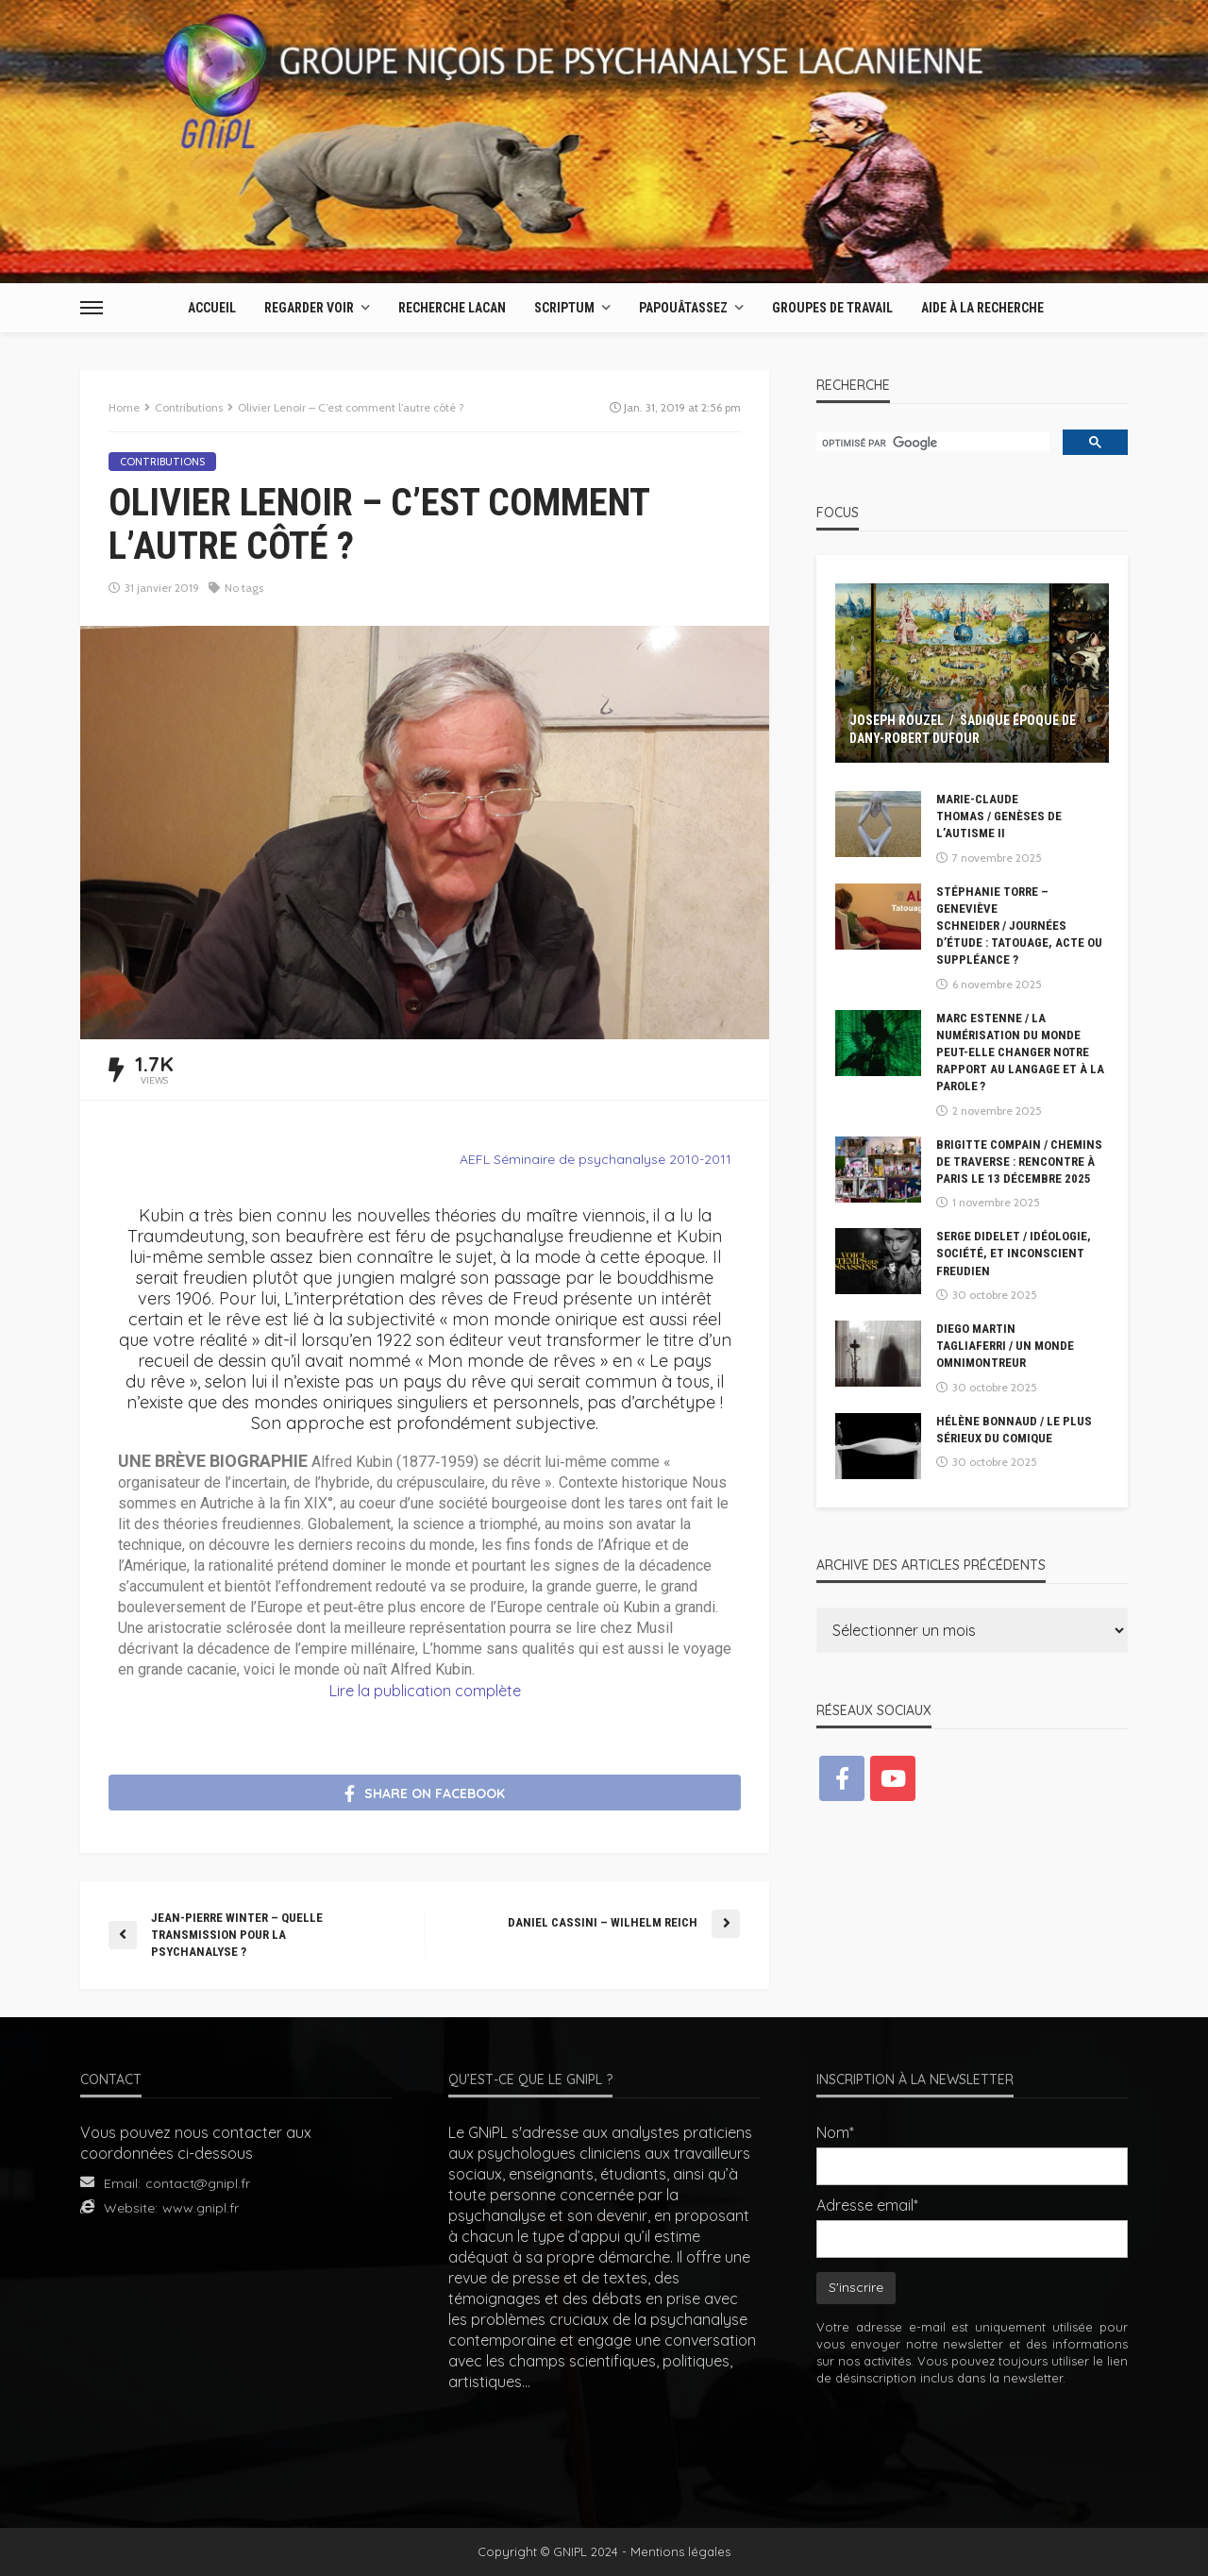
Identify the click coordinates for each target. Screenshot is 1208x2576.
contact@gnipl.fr (197, 2183)
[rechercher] (931, 443)
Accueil (212, 307)
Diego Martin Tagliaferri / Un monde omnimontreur (1005, 1346)
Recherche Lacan (452, 307)
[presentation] (972, 2444)
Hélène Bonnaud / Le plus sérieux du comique (1014, 1429)
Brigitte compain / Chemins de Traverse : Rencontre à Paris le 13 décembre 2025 (1019, 1161)
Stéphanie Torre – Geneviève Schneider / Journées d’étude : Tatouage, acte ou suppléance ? (1019, 926)
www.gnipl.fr (200, 2207)
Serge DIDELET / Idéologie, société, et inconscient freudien (1013, 1253)
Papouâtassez (683, 307)
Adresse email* (867, 2205)
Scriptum (564, 307)
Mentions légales (680, 2551)
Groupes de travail (832, 307)
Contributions (162, 461)
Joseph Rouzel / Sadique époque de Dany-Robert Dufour (962, 730)
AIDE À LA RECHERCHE (982, 307)
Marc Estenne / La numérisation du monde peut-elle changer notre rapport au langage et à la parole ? (1020, 1052)
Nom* (835, 2132)
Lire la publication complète (425, 1690)
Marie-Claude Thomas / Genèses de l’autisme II (999, 816)
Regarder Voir (309, 307)
